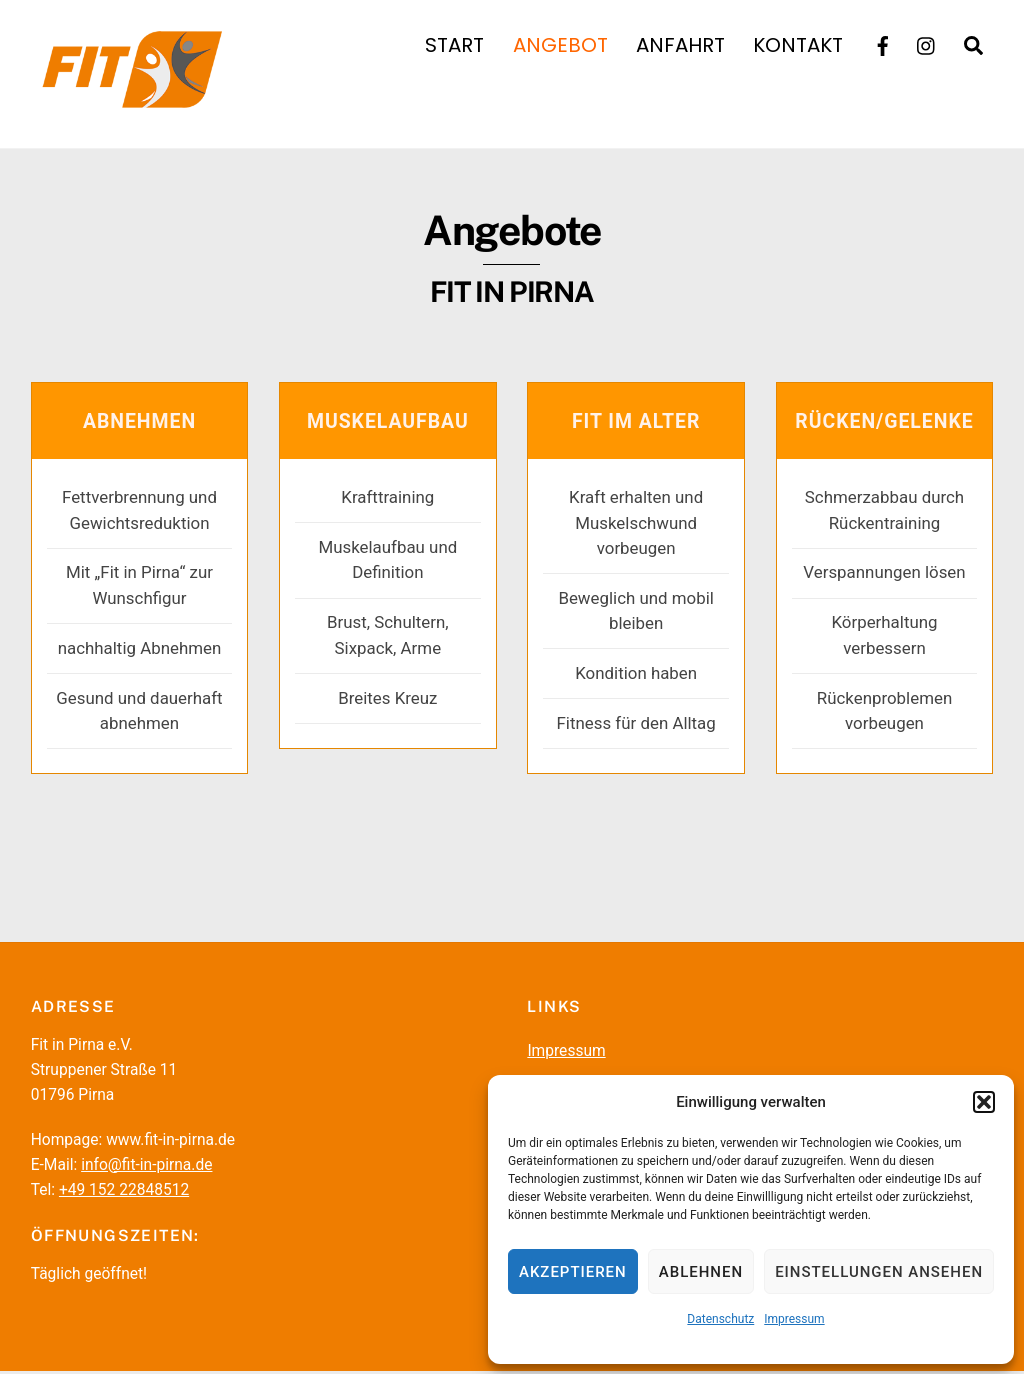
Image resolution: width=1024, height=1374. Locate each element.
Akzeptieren (573, 1272)
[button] (984, 1102)
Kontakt (798, 45)
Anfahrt (680, 45)
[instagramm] (927, 44)
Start (454, 45)
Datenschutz (720, 1319)
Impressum (794, 1319)
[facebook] (883, 44)
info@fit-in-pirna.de (146, 1168)
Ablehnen (701, 1272)
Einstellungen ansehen (879, 1272)
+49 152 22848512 (124, 1193)
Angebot (560, 45)
